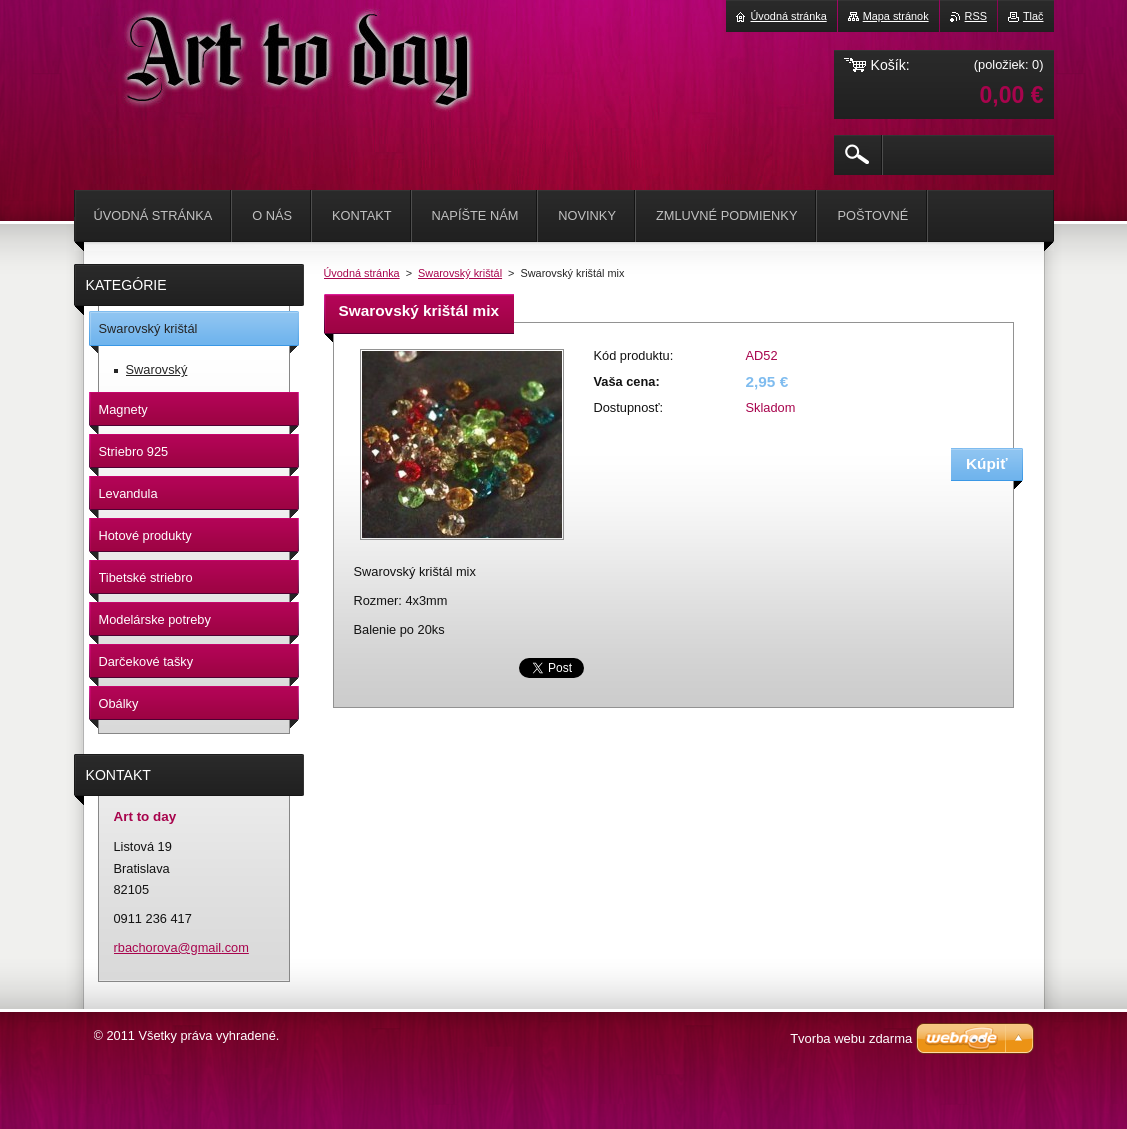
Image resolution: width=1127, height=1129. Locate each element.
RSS (976, 16)
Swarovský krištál (460, 273)
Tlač (1033, 16)
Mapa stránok (896, 16)
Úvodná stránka (362, 273)
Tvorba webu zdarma (851, 1038)
